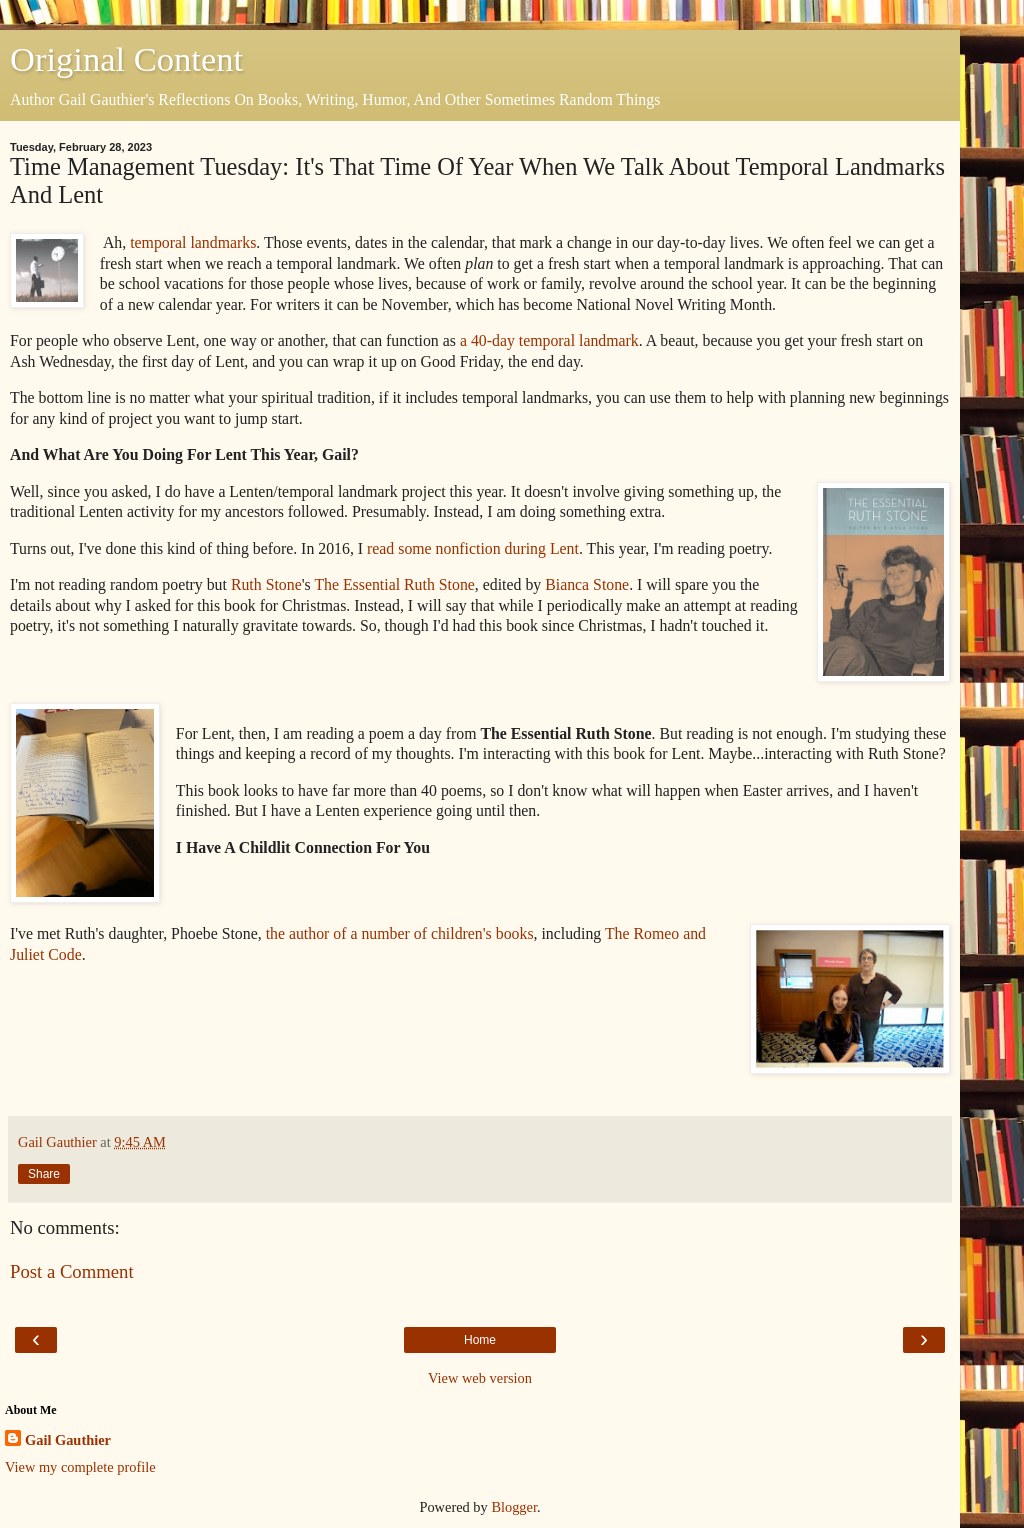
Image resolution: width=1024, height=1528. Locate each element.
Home (480, 1340)
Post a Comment (72, 1271)
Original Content (126, 59)
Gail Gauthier (68, 1440)
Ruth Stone (266, 584)
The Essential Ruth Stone (394, 584)
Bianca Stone (587, 584)
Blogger (514, 1507)
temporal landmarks (193, 242)
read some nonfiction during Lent (473, 548)
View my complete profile (80, 1467)
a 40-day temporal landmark (547, 340)
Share (44, 1174)
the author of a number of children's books (400, 933)
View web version (480, 1378)
